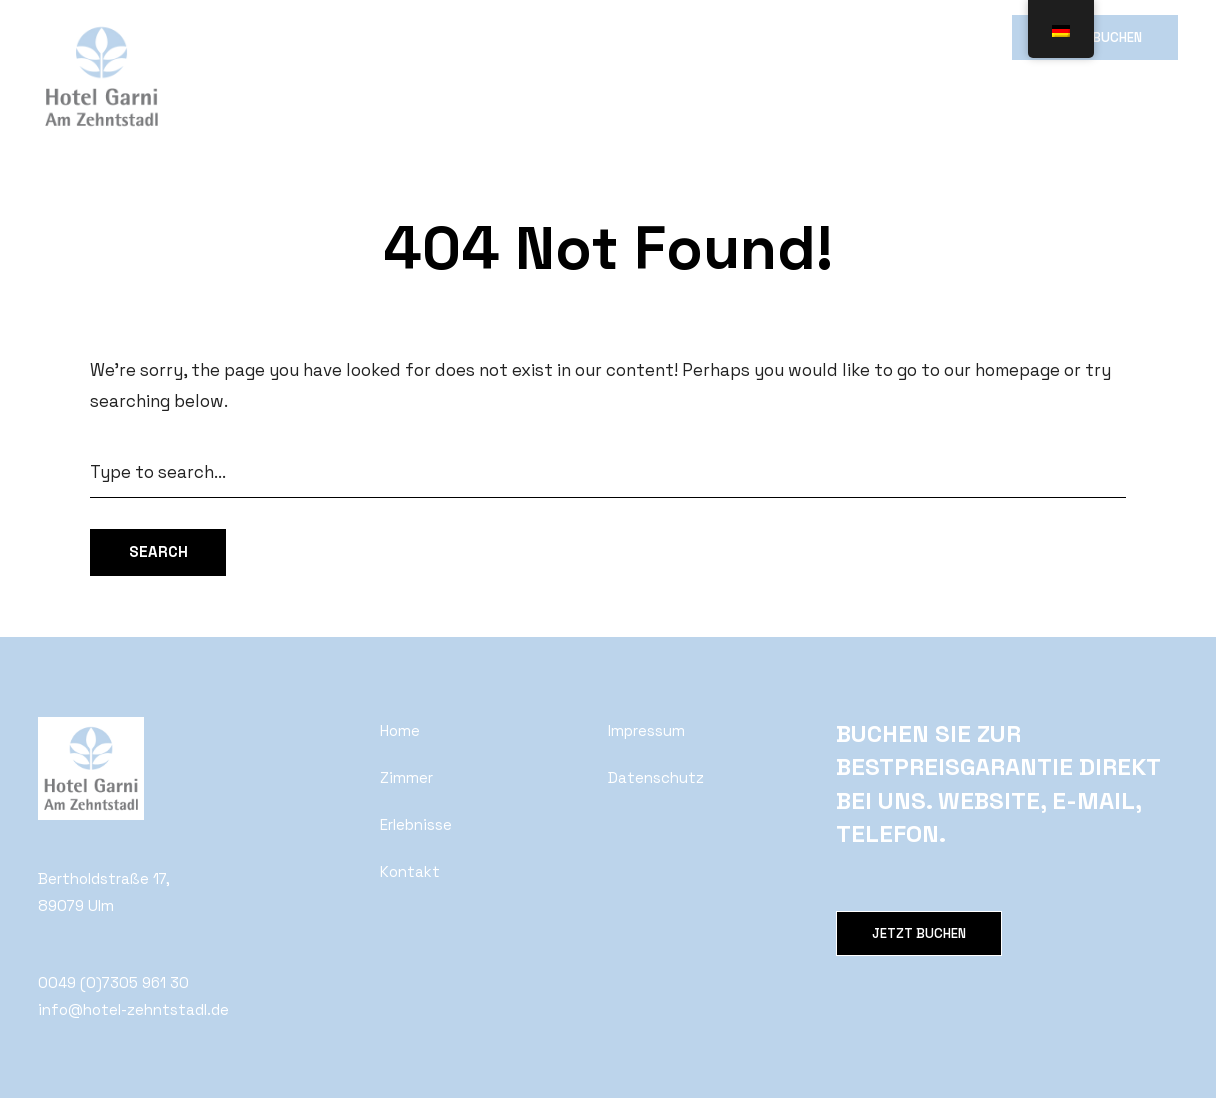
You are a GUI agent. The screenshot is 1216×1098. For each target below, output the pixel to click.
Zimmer (307, 37)
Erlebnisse (593, 37)
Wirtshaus (487, 37)
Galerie (392, 37)
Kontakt (692, 37)
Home (228, 37)
